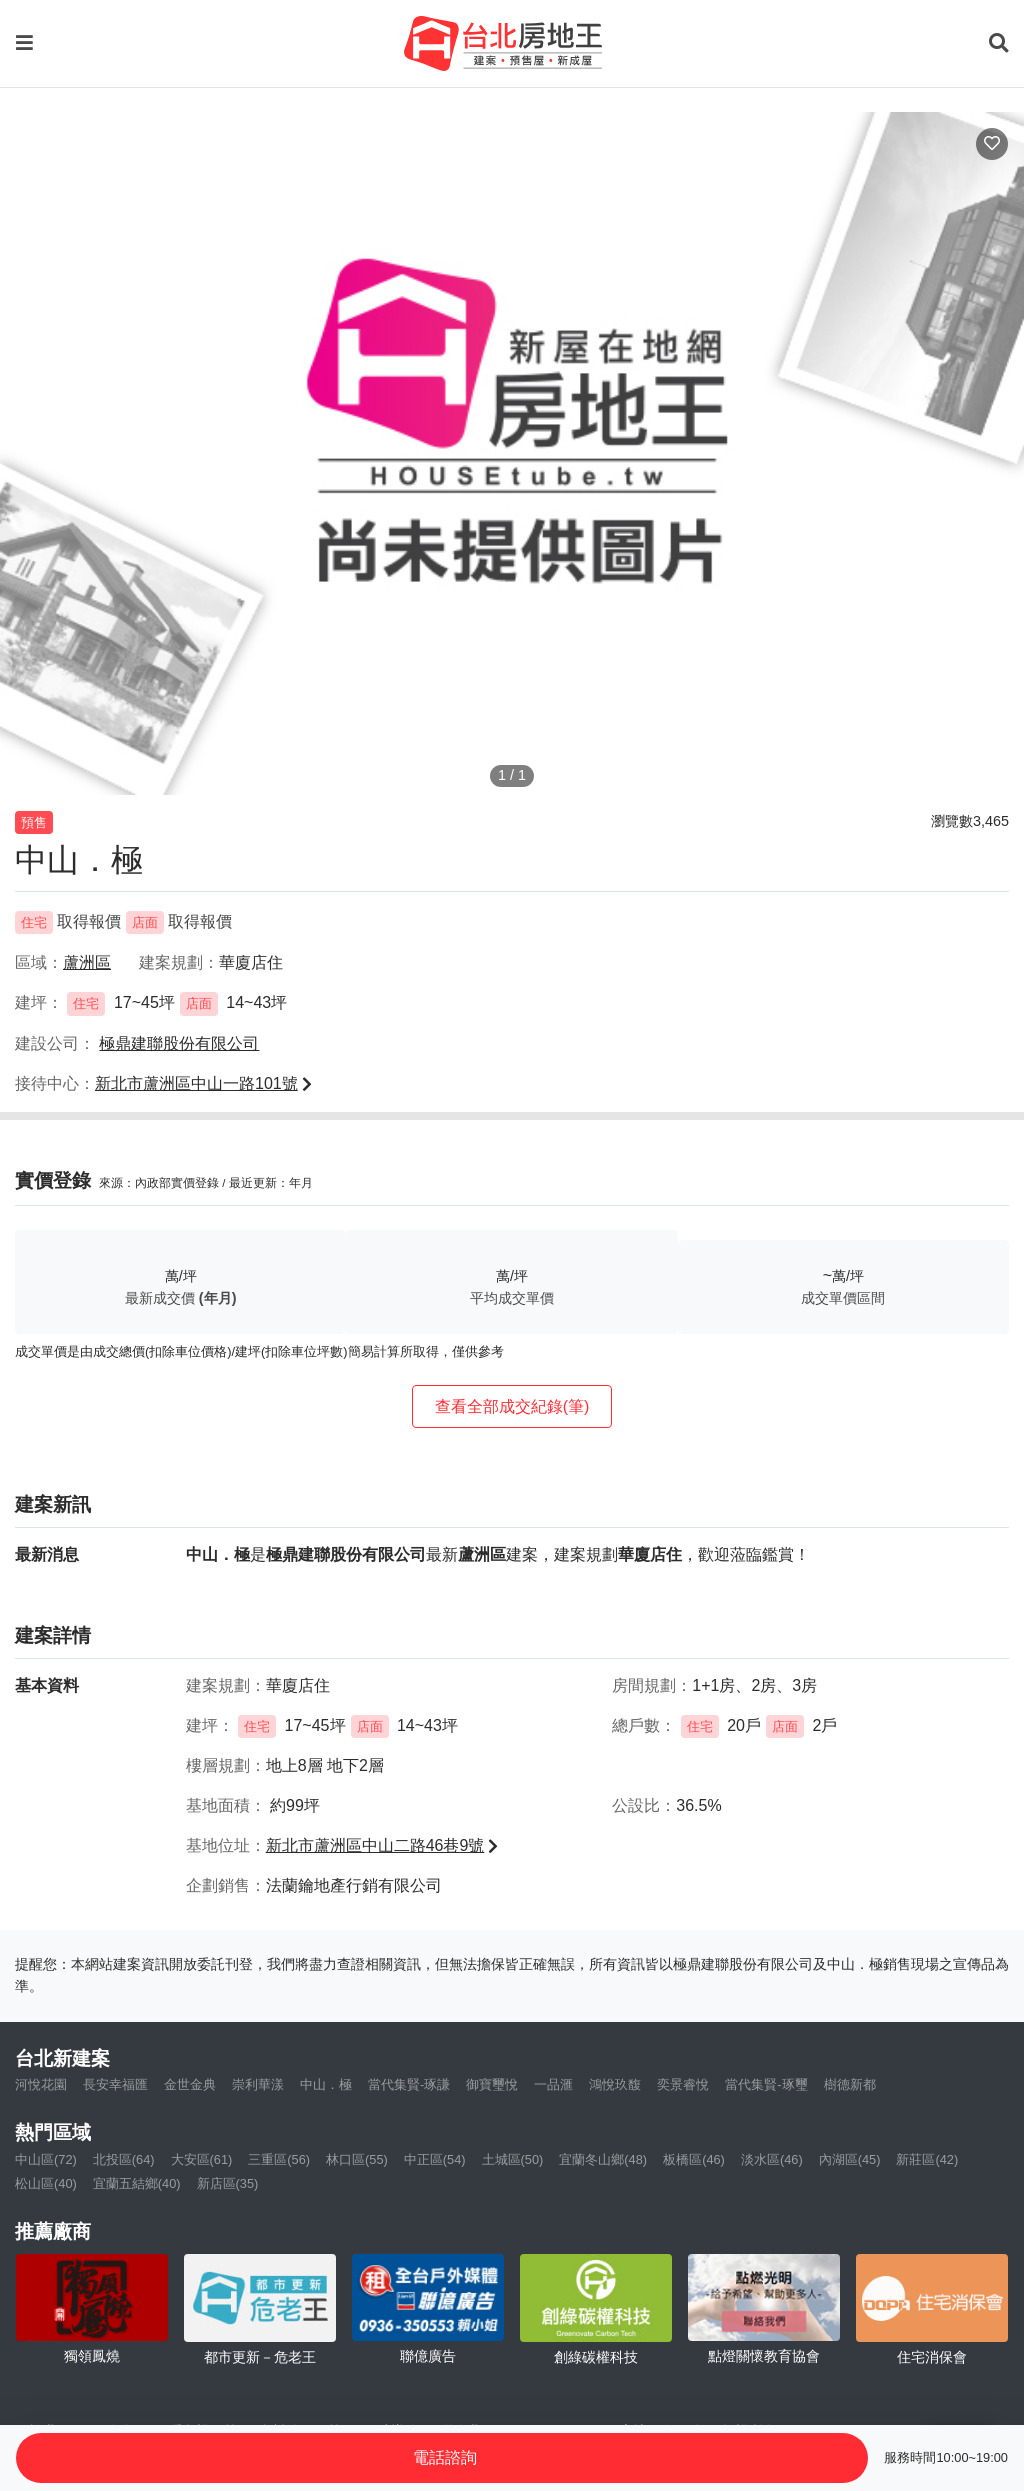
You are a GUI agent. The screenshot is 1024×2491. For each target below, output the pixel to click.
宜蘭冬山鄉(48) (603, 2159)
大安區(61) (202, 2159)
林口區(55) (357, 2159)
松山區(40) (46, 2183)
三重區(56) (279, 2159)
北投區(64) (124, 2159)
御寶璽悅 (492, 2084)
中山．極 (326, 2084)
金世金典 (190, 2084)
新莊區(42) (927, 2159)
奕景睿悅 (683, 2084)
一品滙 (553, 2084)
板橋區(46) (694, 2159)
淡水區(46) (772, 2159)
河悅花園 (41, 2084)
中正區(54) (435, 2159)
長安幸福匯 (115, 2084)
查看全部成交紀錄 (512, 1406)
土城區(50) (513, 2159)
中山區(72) (46, 2159)
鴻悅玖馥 (615, 2084)
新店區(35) (228, 2183)
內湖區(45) (850, 2159)
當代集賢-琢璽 (766, 2084)
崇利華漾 (258, 2084)
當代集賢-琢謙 (409, 2084)
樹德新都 (850, 2084)
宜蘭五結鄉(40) (137, 2183)
